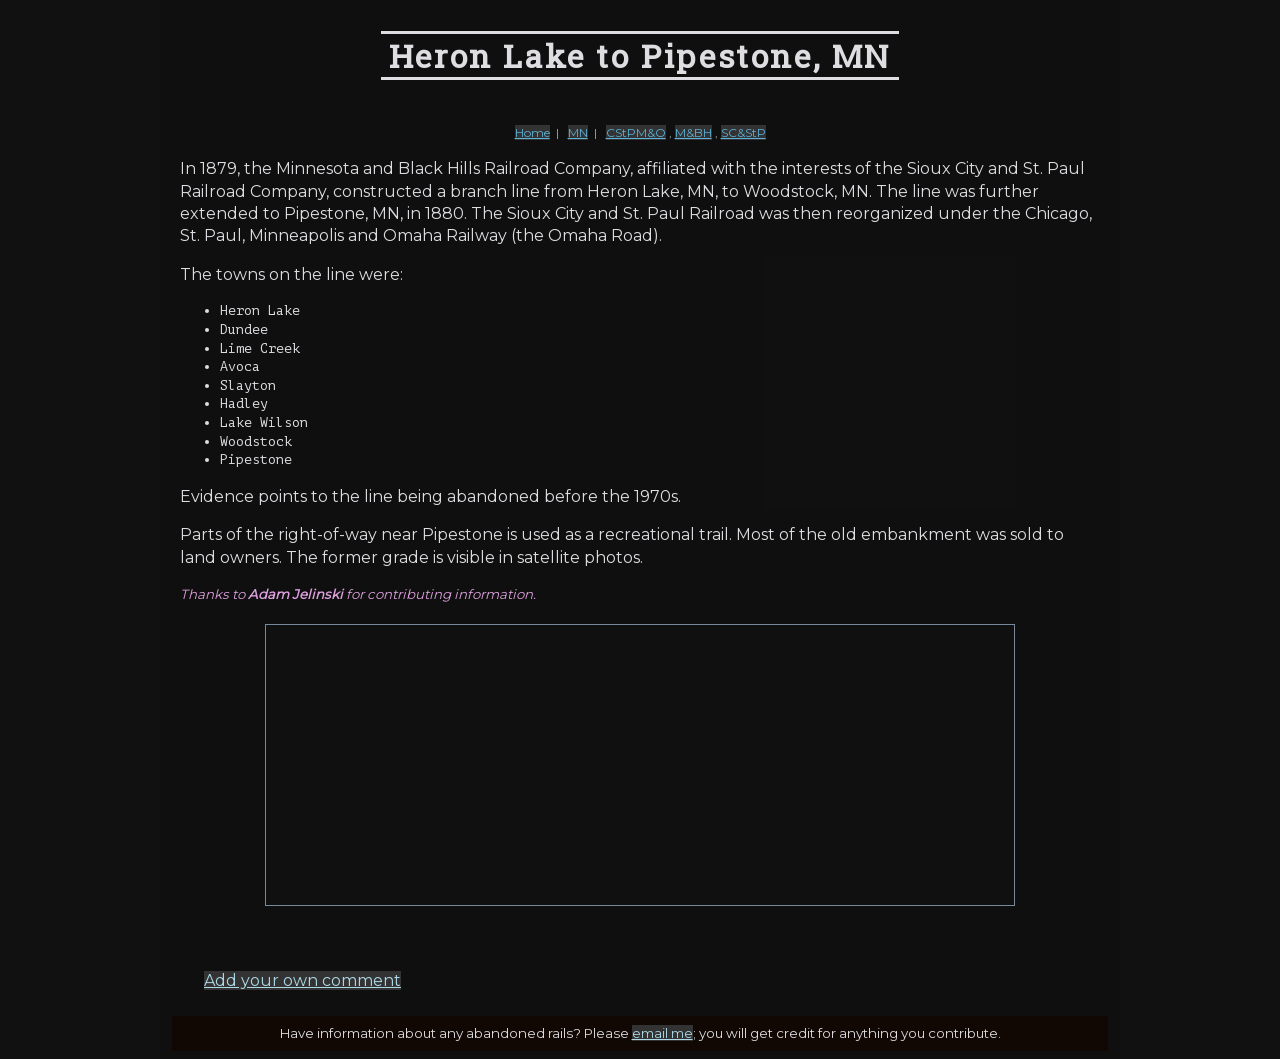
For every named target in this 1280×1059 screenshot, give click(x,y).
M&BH (693, 132)
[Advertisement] (640, 765)
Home (532, 132)
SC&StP (743, 132)
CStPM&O (636, 132)
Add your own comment (302, 980)
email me (662, 1033)
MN (578, 132)
